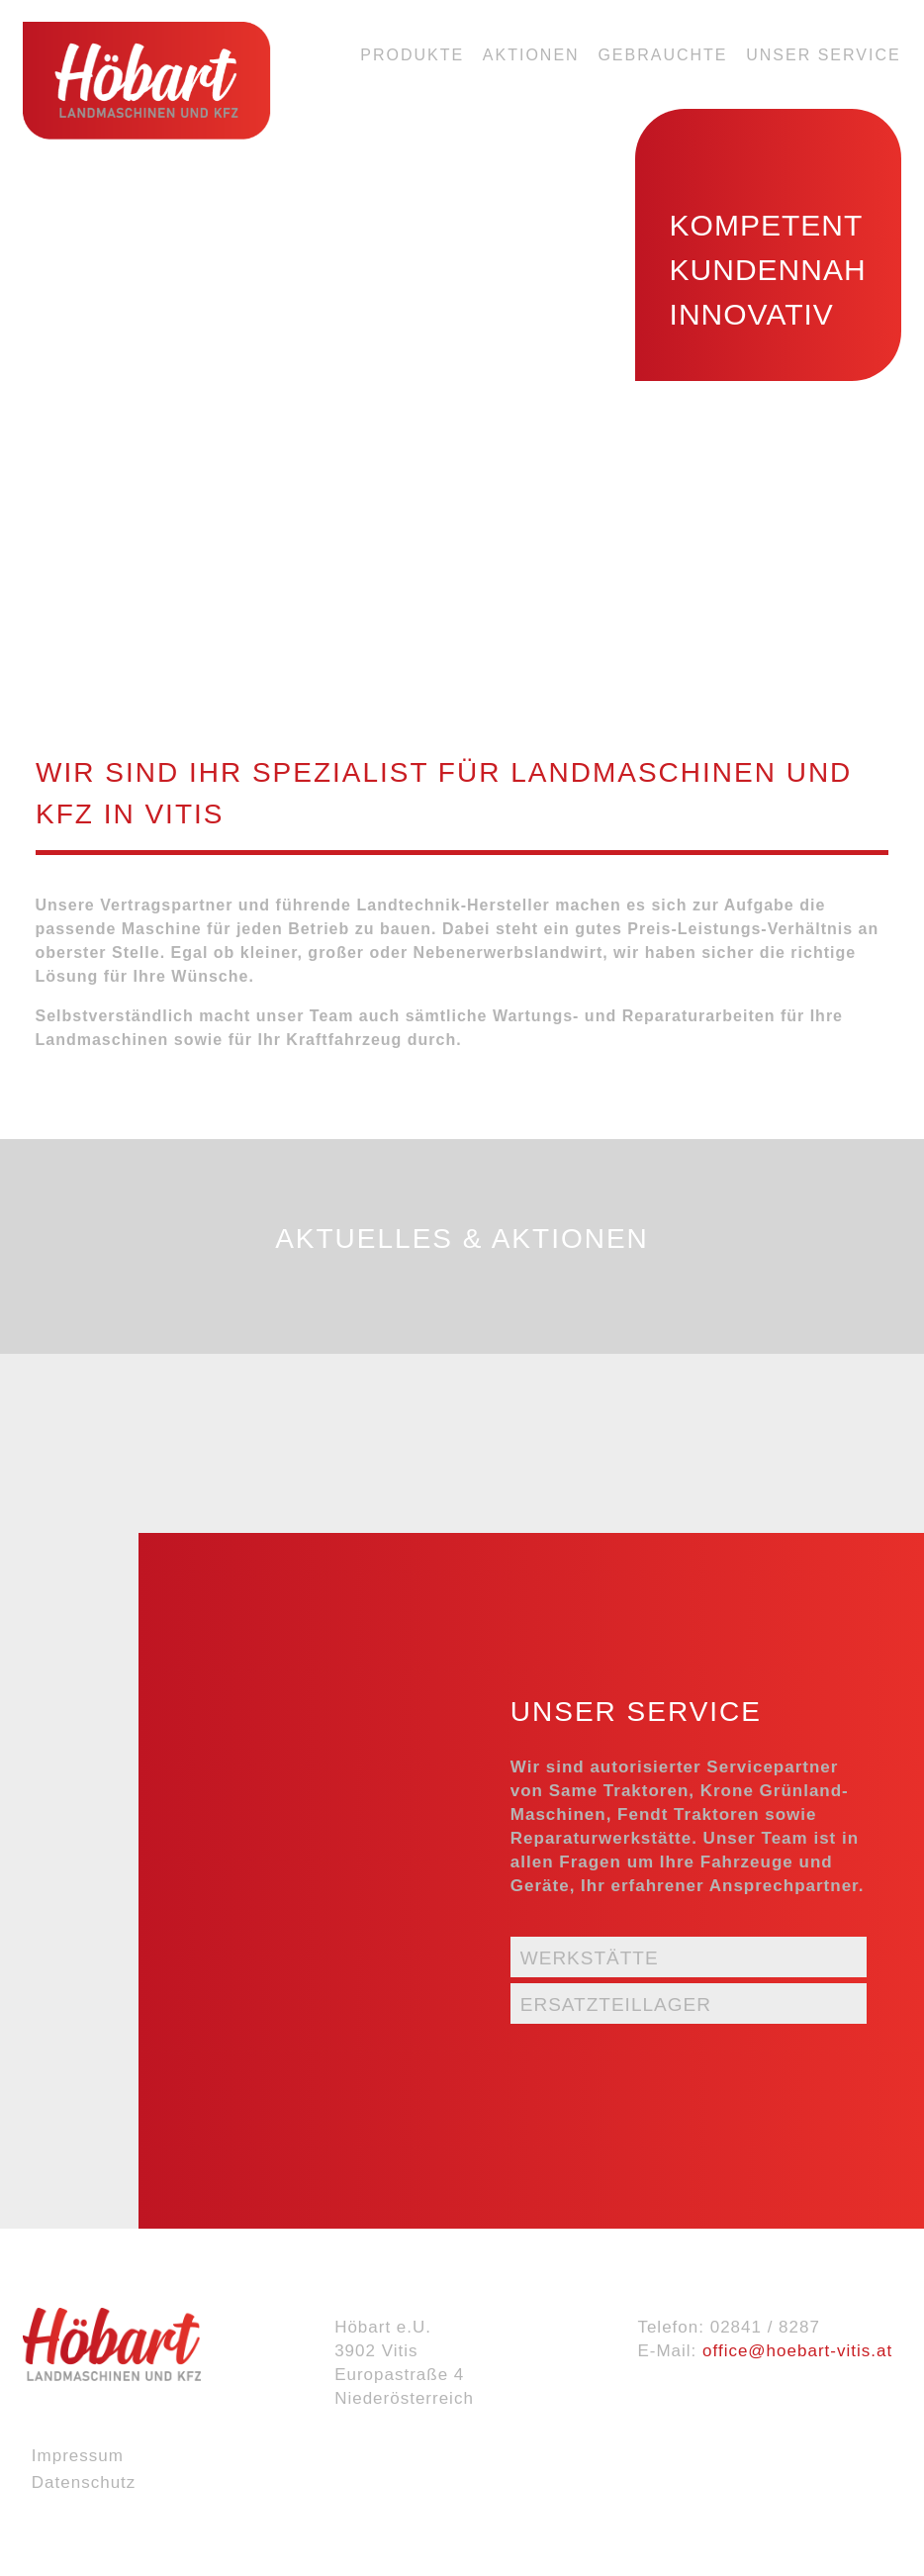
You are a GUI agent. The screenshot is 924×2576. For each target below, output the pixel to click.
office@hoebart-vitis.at (797, 2350)
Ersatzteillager (615, 2004)
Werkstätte (589, 1958)
